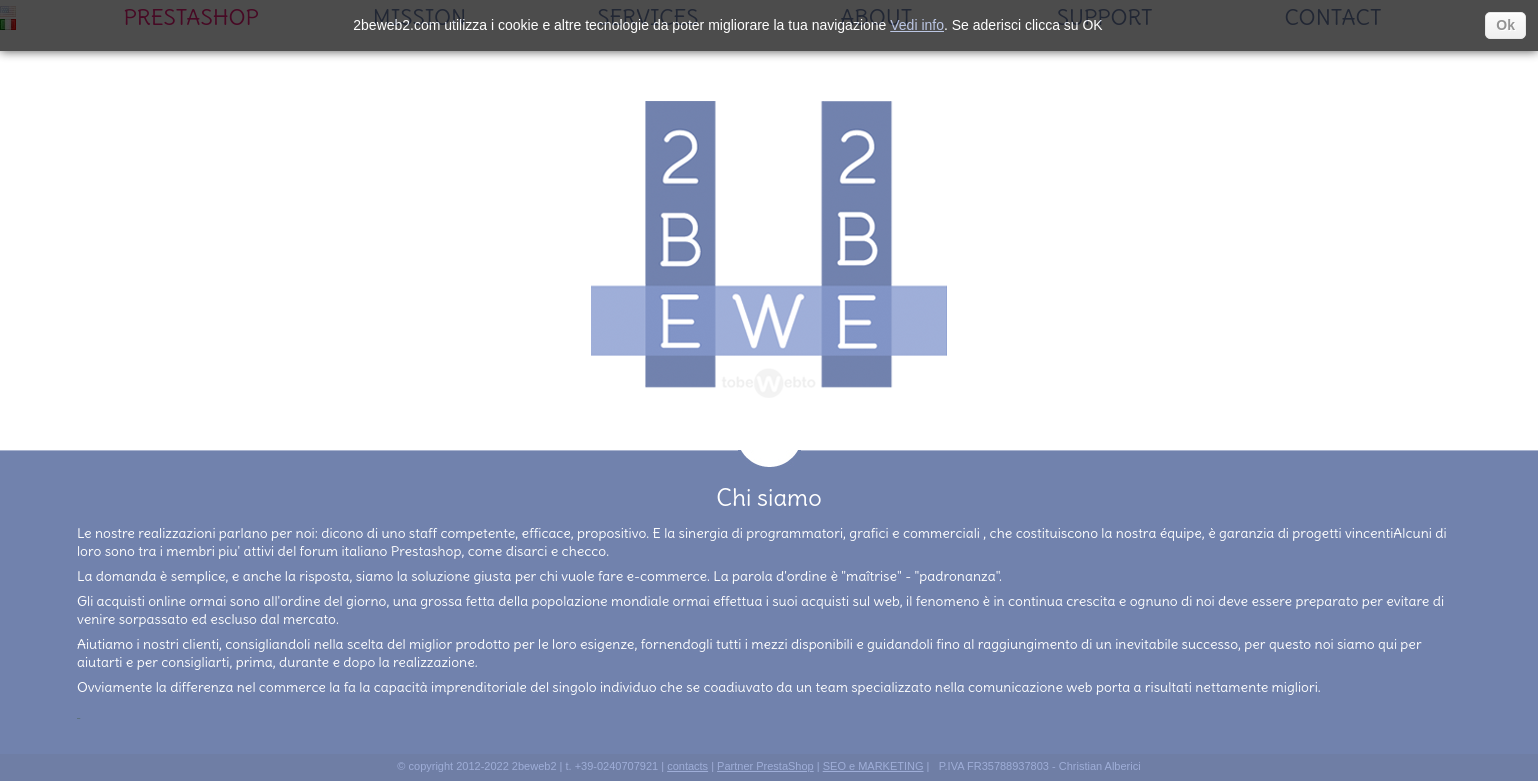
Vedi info (917, 25)
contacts (687, 768)
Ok (1505, 25)
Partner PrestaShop (765, 768)
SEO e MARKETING (873, 768)
